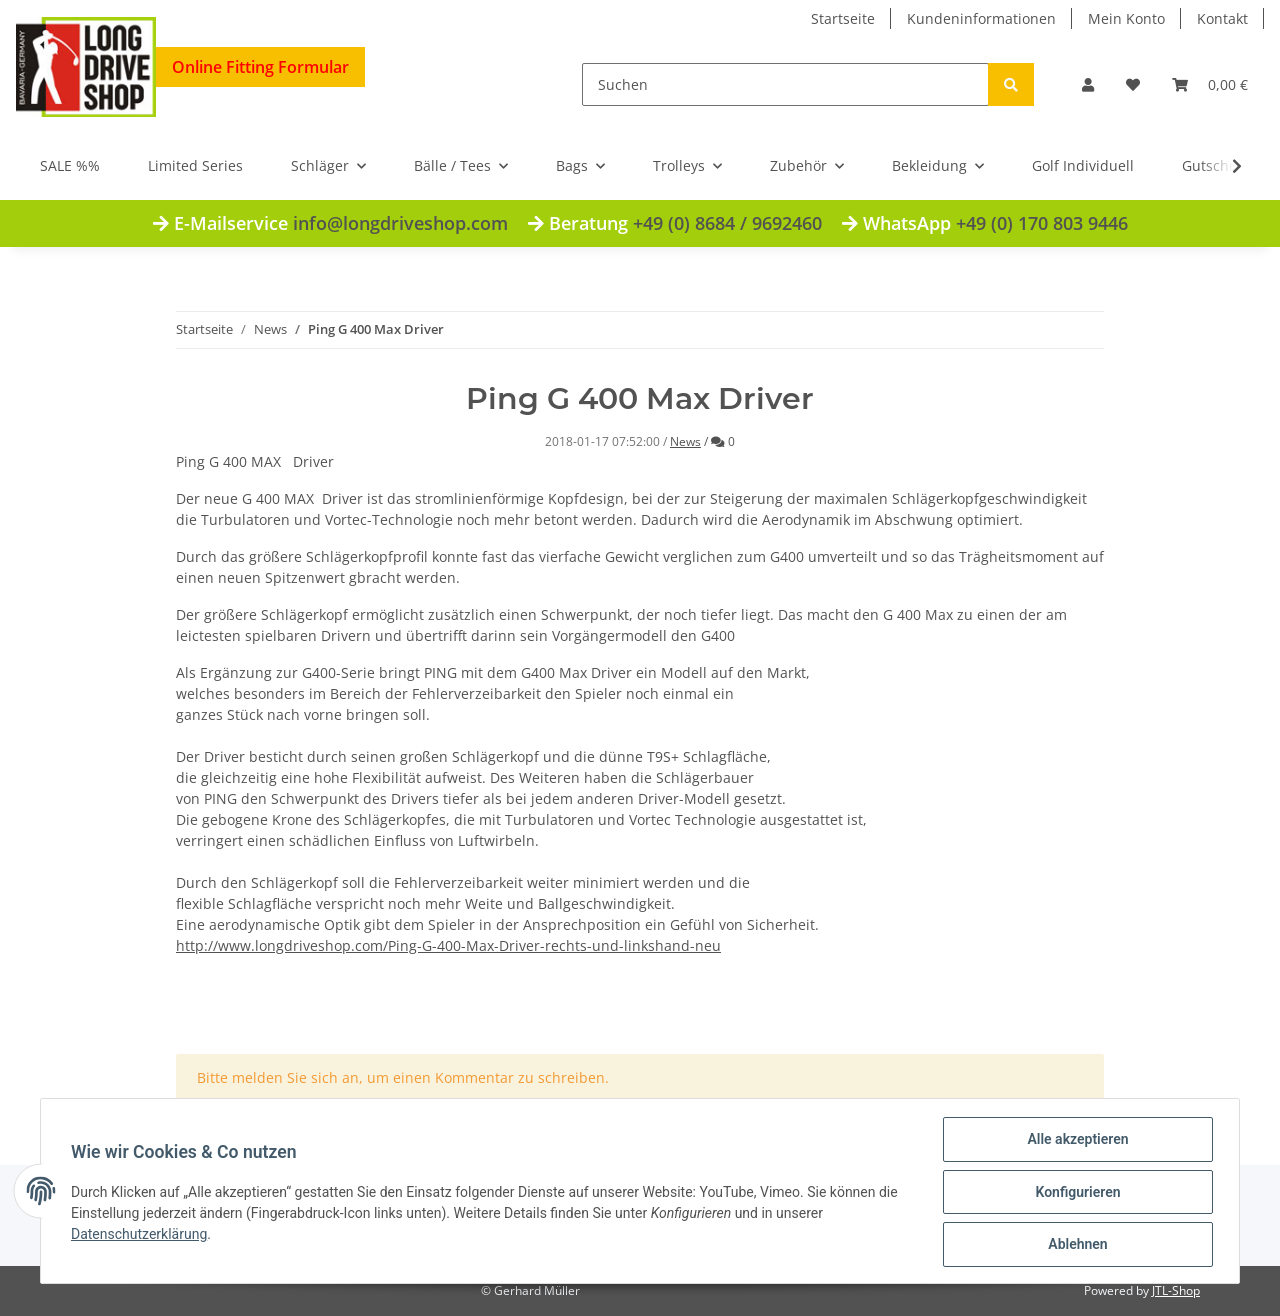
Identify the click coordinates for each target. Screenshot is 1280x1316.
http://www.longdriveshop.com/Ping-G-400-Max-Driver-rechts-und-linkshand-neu (448, 945)
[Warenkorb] (1210, 84)
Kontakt (1222, 18)
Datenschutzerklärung (141, 1235)
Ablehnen (1075, 1245)
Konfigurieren (1075, 1193)
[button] (1088, 84)
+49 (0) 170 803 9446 (1042, 223)
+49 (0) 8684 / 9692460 (727, 223)
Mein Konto (1126, 18)
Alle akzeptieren (1075, 1141)
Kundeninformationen (981, 18)
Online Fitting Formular (260, 67)
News (685, 441)
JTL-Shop (1176, 1290)
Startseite (843, 18)
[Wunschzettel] (1133, 84)
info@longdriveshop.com (400, 223)
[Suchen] (785, 84)
